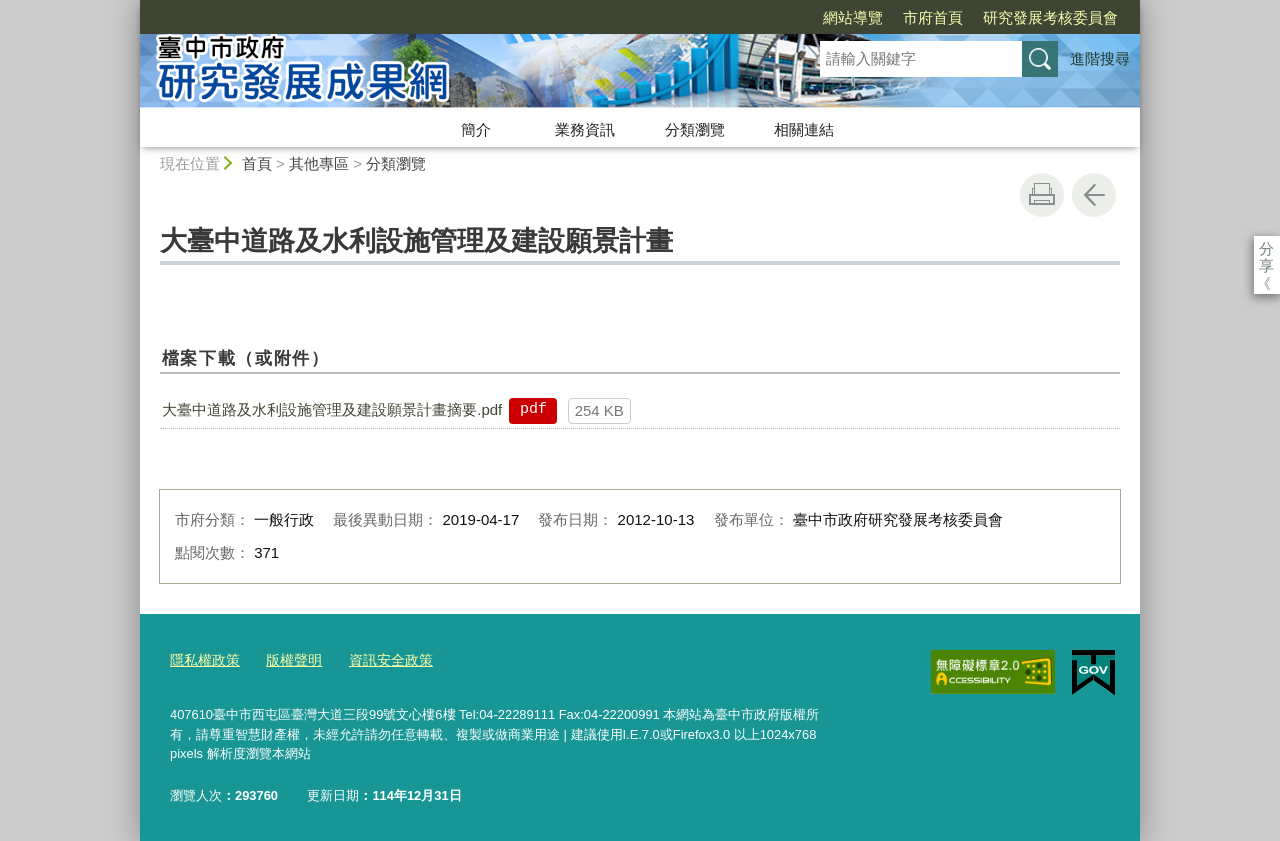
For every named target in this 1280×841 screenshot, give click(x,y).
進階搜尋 (1100, 58)
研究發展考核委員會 (935, 17)
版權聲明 (287, 659)
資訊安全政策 (379, 659)
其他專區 (319, 163)
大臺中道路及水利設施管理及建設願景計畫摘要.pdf (332, 409)
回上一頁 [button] (1094, 195)
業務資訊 (585, 129)
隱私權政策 (202, 659)
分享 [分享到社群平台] (1266, 248)
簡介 (476, 129)
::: (131, 8)
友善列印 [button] (1042, 195)
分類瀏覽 (695, 129)
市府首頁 (818, 17)
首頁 (257, 163)
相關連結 (804, 129)
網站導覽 (738, 17)
